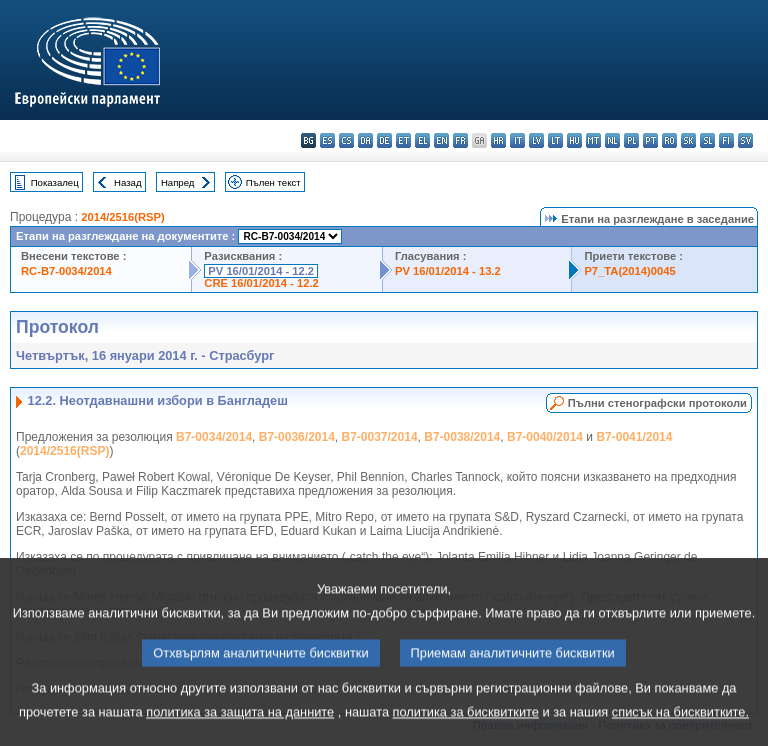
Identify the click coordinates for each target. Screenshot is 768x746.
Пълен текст (273, 182)
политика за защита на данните (240, 731)
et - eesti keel (403, 140)
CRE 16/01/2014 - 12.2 (261, 283)
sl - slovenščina (707, 140)
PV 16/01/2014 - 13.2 (448, 271)
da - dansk (365, 140)
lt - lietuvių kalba (555, 140)
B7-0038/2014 (462, 437)
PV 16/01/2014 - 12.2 (261, 271)
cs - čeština (346, 140)
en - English (441, 140)
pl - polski (631, 140)
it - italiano (517, 140)
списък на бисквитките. (680, 731)
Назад (128, 182)
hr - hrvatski (498, 140)
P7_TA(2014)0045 (629, 271)
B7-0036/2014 (297, 437)
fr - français (460, 140)
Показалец (55, 182)
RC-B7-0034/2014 (66, 271)
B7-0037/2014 (380, 437)
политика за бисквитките (466, 731)
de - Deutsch (384, 140)
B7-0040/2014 (545, 437)
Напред (178, 182)
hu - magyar (574, 140)
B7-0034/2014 (214, 437)
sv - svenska (745, 140)
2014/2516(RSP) (122, 217)
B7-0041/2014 (634, 437)
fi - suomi (726, 140)
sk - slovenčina (688, 140)
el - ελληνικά (422, 140)
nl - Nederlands (612, 140)
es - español (327, 140)
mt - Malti (593, 140)
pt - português (650, 140)
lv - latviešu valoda (536, 140)
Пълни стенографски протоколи (657, 403)
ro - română (669, 140)
